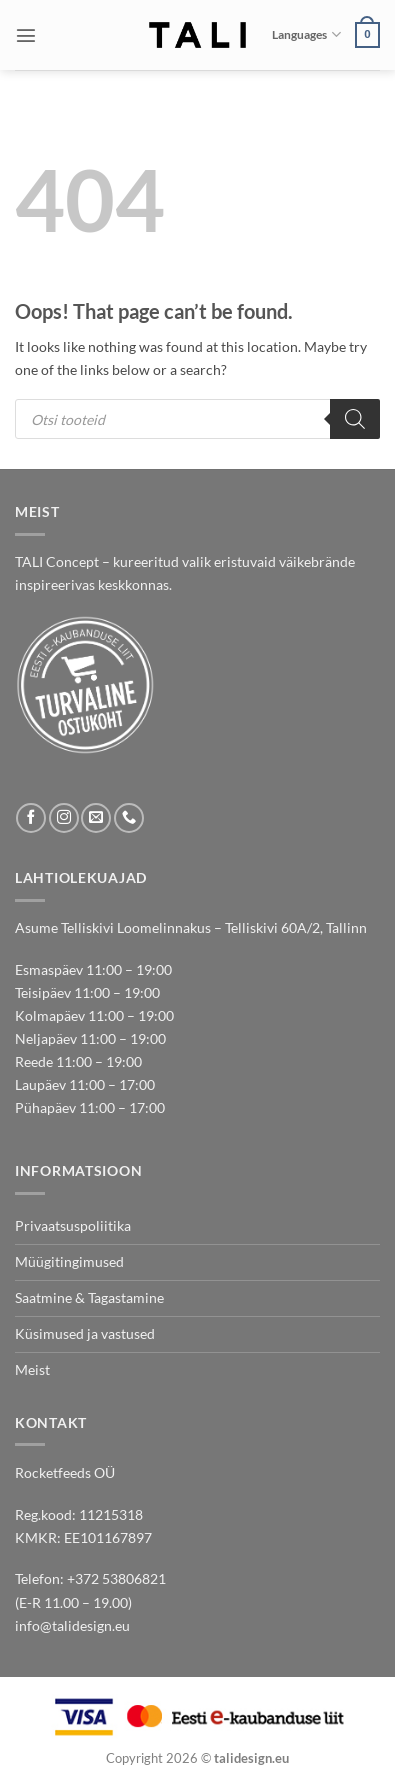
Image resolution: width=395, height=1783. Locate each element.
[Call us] (129, 818)
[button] (26, 35)
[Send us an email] (96, 818)
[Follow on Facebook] (31, 818)
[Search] (355, 419)
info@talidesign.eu (72, 1625)
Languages (306, 34)
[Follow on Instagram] (64, 818)
